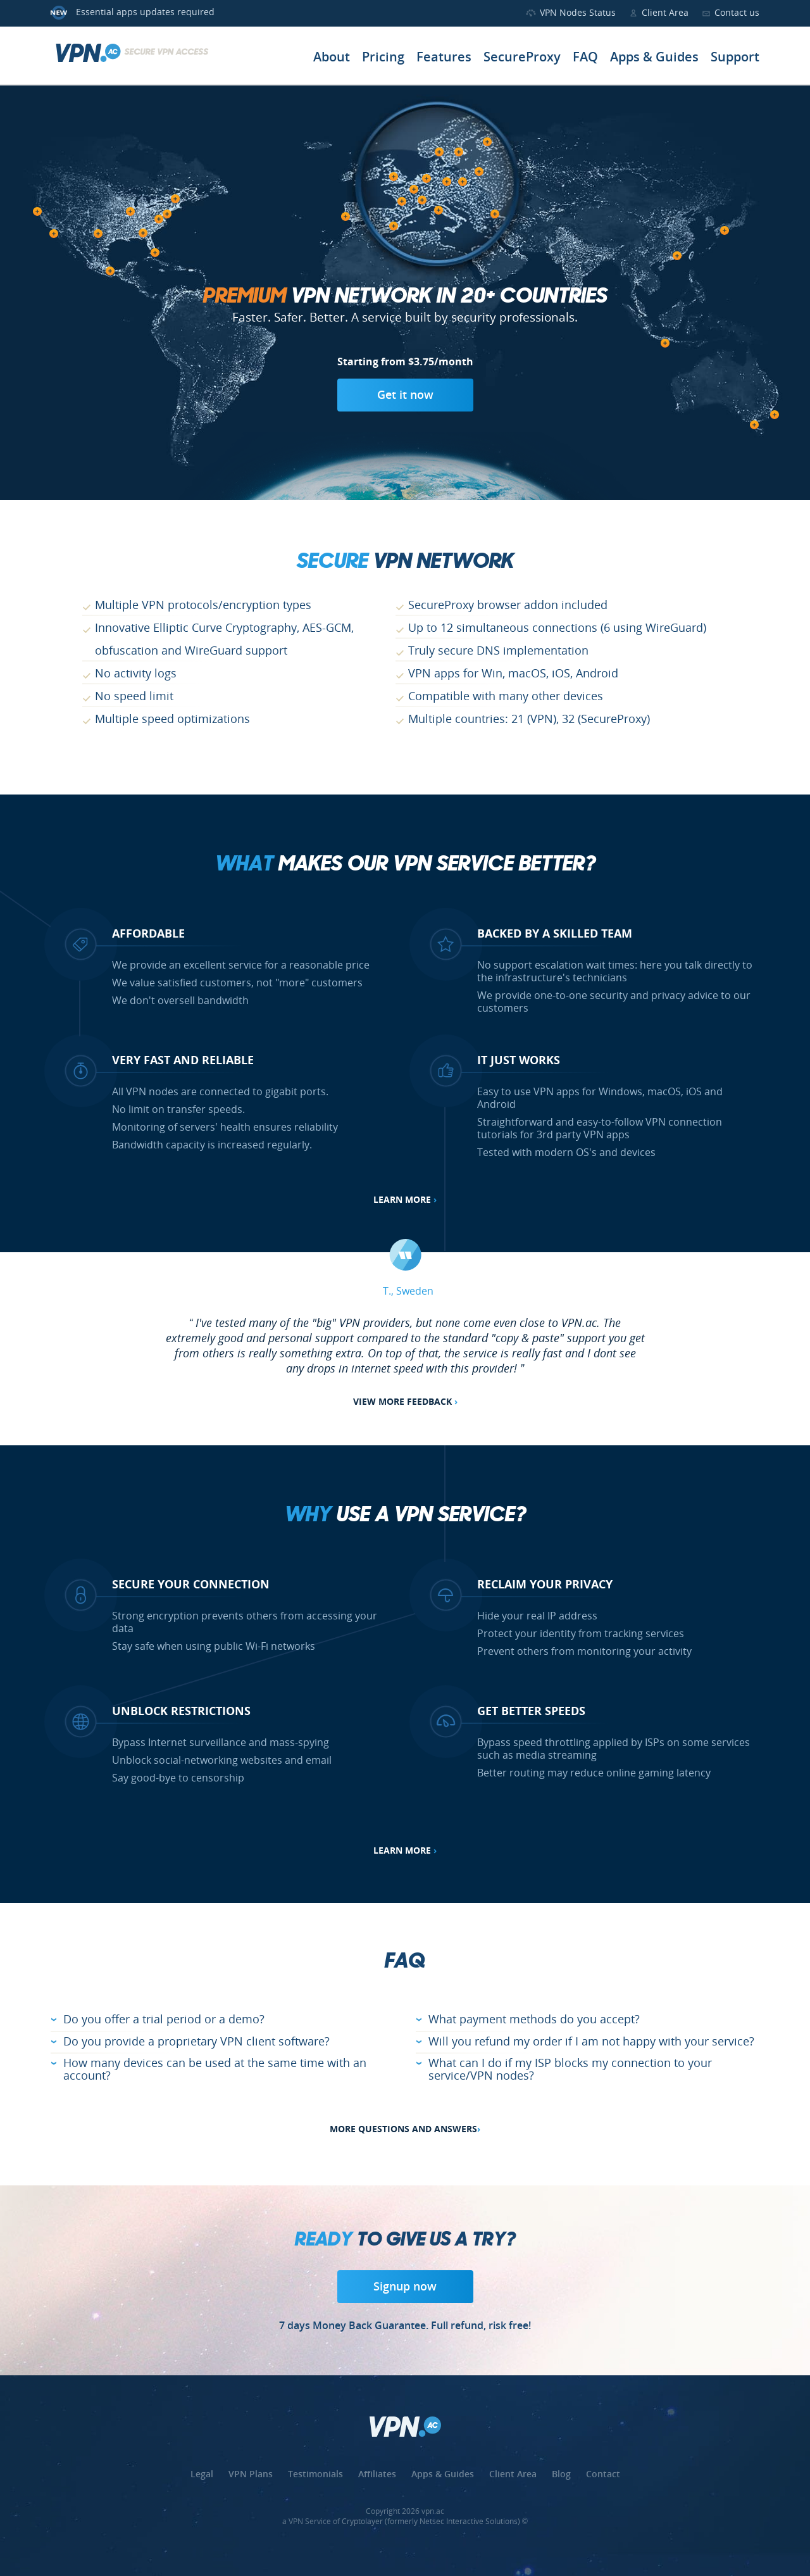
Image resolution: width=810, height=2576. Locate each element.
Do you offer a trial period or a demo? (164, 2020)
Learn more (405, 1200)
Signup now (405, 2287)
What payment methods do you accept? (534, 2020)
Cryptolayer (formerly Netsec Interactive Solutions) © (435, 2522)
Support (735, 58)
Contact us (736, 13)
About (331, 58)
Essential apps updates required (145, 12)
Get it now (405, 395)
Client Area (665, 13)
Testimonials (315, 2474)
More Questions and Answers (405, 2129)
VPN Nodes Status (578, 13)
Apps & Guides (654, 58)
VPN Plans (250, 2474)
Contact (603, 2474)
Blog (561, 2474)
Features (443, 58)
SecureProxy (522, 58)
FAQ (585, 58)
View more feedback (405, 1402)
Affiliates (377, 2474)
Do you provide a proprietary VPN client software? (196, 2042)
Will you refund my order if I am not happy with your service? (591, 2042)
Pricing (383, 58)
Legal (201, 2474)
